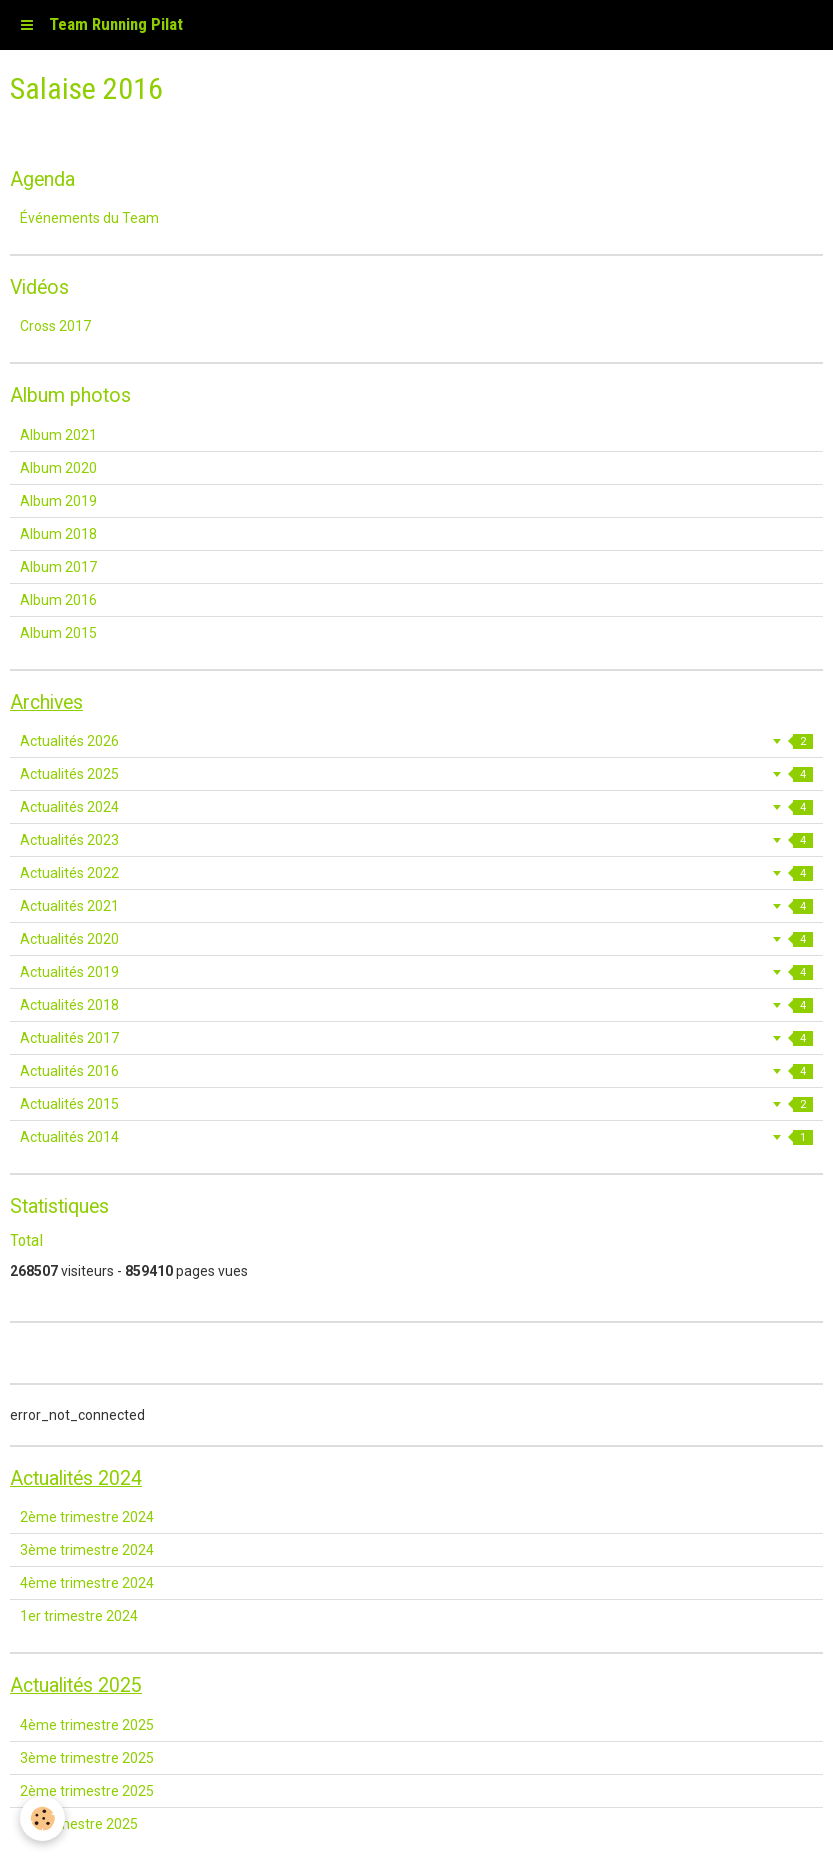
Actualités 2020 (416, 939)
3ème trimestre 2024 (87, 1550)
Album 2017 (58, 567)
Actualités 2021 (416, 906)
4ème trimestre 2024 (87, 1583)
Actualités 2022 (416, 873)
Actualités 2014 (416, 1137)
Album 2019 (58, 501)
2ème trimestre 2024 (87, 1517)
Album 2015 (58, 633)
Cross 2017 (55, 326)
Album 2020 (58, 468)
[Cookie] (42, 1818)
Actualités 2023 (416, 840)
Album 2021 (58, 435)
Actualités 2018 (416, 1005)
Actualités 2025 (416, 774)
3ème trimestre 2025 (87, 1758)
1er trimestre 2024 (79, 1616)
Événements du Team (89, 218)
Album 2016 (58, 600)
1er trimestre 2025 (79, 1824)
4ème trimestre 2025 (87, 1725)
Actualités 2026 (416, 741)
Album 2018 (58, 534)
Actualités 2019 (416, 972)
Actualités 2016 (416, 1071)
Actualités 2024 (416, 807)
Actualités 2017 (416, 1038)
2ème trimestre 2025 (87, 1791)
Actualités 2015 (416, 1104)
